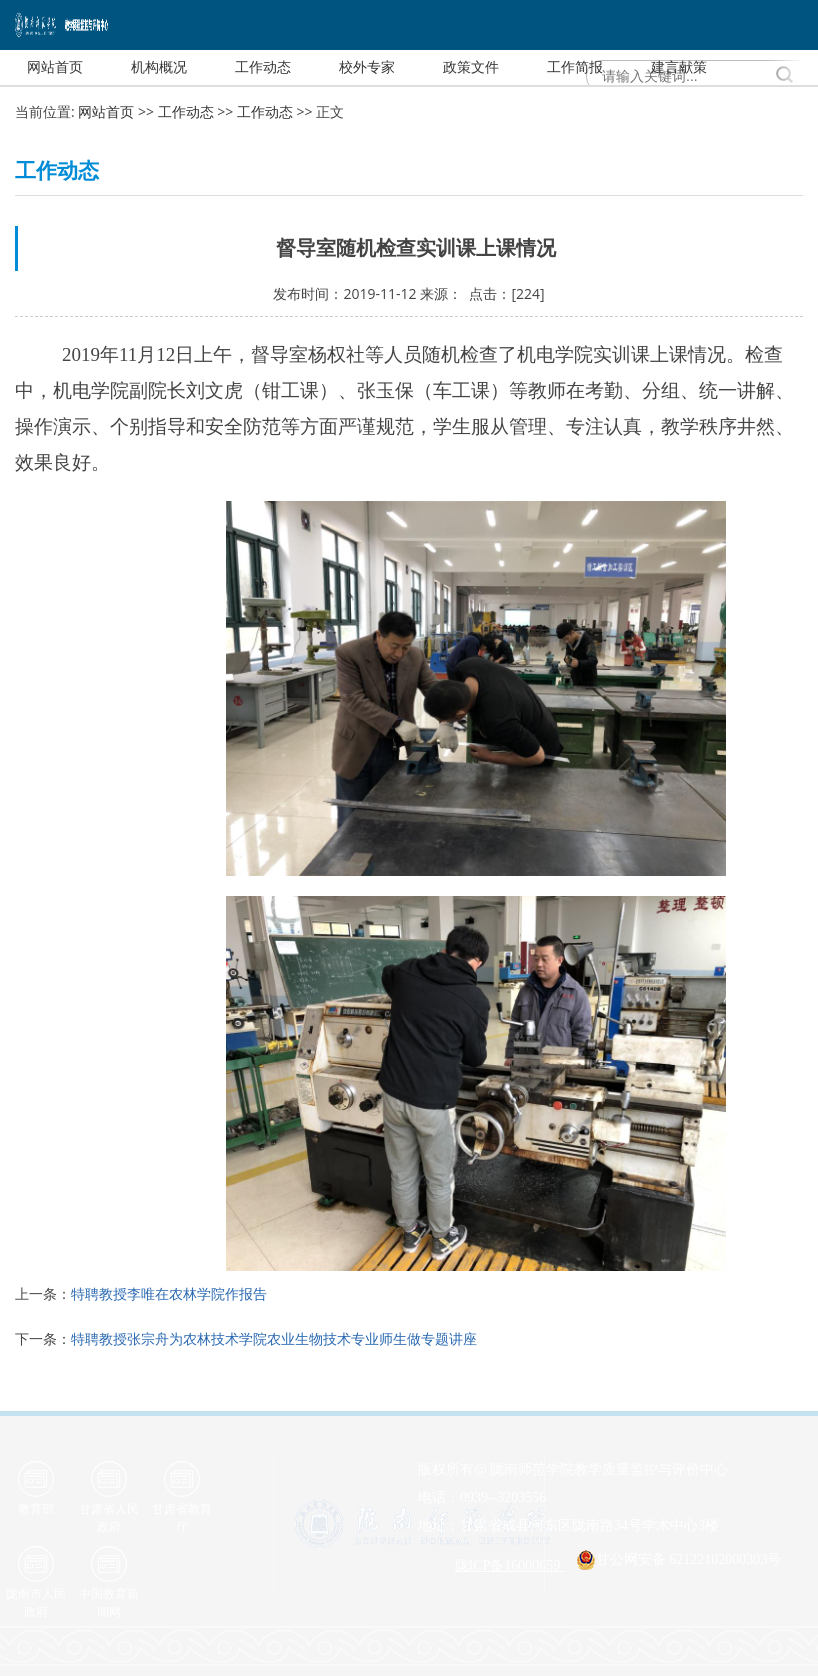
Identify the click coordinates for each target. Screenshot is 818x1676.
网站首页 (106, 111)
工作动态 (186, 111)
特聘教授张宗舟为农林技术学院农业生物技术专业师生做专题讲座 (274, 1338)
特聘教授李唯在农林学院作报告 (169, 1293)
